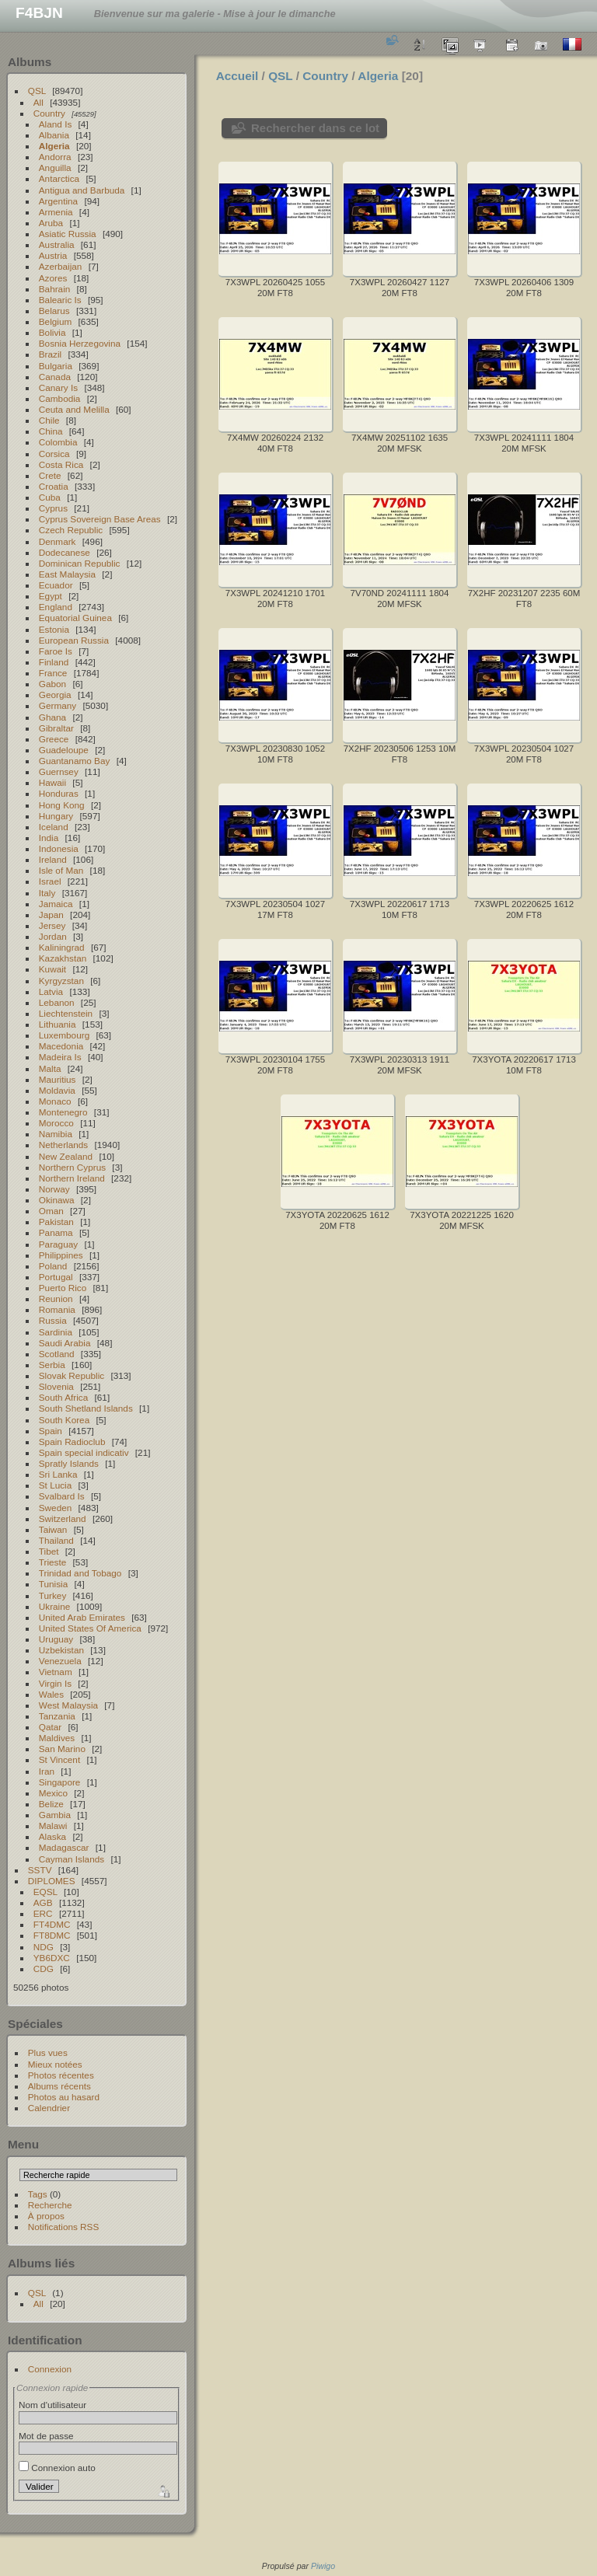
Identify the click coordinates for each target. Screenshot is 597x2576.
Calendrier (49, 2108)
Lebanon (57, 1002)
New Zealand (66, 1156)
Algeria (54, 146)
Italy (47, 893)
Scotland (57, 1354)
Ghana (52, 717)
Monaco (55, 1101)
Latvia (51, 991)
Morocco (56, 1123)
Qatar (50, 1727)
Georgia (55, 694)
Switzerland (62, 1518)
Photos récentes (61, 2075)
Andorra (55, 157)
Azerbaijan (60, 266)
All (38, 102)
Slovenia (56, 1386)
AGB (43, 1902)
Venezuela (60, 1661)
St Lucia (55, 1485)
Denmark (57, 541)
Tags (37, 2194)
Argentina (58, 201)
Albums (29, 61)
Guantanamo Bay (74, 761)
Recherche (50, 2205)
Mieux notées (55, 2064)
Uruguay (56, 1639)
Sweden (55, 1508)
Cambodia (60, 398)
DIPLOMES (51, 1881)
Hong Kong (62, 805)
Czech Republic (71, 530)
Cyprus (53, 508)
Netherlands (63, 1145)
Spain (50, 1431)
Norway (54, 1189)
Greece (54, 739)
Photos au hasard (64, 2097)
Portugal (56, 1277)
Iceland (53, 827)
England (55, 607)
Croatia (53, 486)
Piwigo (323, 2566)
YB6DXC (51, 1958)
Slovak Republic (71, 1375)
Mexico (53, 1793)
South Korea (64, 1420)
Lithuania (57, 1024)
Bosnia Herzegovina (79, 343)
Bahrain (55, 289)
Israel (50, 881)
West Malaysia (68, 1705)
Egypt (50, 596)
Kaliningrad (62, 947)
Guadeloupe (64, 750)
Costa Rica (61, 464)
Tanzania (57, 1716)
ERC (43, 1913)
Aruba (51, 223)
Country (49, 113)
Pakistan (56, 1221)
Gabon (52, 684)
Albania (54, 135)
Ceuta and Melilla (74, 409)
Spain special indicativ (84, 1452)
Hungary (56, 816)
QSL (37, 91)
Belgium (55, 321)
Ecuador (56, 585)
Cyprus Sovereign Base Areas (100, 519)
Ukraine (55, 1606)
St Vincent (59, 1759)
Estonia (54, 629)
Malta (50, 1068)
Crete (50, 475)
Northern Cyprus (72, 1167)
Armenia (56, 212)
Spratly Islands (69, 1463)
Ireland (53, 859)
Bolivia (52, 332)
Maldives (57, 1738)
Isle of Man (61, 870)
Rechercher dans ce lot (315, 127)
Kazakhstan (62, 958)
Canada (55, 377)
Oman (51, 1211)
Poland (53, 1266)
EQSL (45, 1892)
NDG (43, 1947)
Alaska (52, 1836)
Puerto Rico (62, 1288)
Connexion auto (57, 2468)
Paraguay (58, 1244)
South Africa (63, 1397)
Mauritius (57, 1079)
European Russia (74, 640)
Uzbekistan (61, 1650)
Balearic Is (60, 300)
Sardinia (55, 1332)
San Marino (62, 1749)
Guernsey (59, 771)
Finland (54, 662)
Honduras (59, 793)
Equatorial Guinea (75, 618)
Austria (53, 255)
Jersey (52, 925)
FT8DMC (52, 1935)
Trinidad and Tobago (80, 1573)
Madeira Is (60, 1057)
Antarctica (59, 178)
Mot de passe (46, 2436)
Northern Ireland (72, 1178)
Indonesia (59, 848)
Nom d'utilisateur (52, 2405)
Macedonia (61, 1046)
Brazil (50, 354)
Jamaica (56, 904)
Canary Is (58, 387)
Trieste (53, 1562)
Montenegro (63, 1112)
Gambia (55, 1815)
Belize (51, 1804)
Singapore (60, 1782)
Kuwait (52, 969)
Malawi (53, 1825)
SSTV (40, 1870)
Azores (53, 278)
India (49, 837)
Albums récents (59, 2086)
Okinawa (57, 1200)
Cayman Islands (71, 1859)
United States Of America (90, 1628)
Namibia (55, 1134)
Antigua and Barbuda (82, 190)
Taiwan (53, 1529)
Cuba (50, 497)
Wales (51, 1694)
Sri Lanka (58, 1474)
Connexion (50, 2369)
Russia (53, 1320)
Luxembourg (64, 1035)
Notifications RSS (64, 2227)
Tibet (49, 1551)
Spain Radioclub (72, 1441)
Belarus (54, 310)
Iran (46, 1771)
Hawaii (52, 782)
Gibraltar (56, 728)
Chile (49, 420)
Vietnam (55, 1672)
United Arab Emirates (82, 1617)
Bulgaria (55, 366)
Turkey (53, 1595)
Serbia (52, 1365)
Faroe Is (55, 651)
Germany (57, 705)
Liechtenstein (66, 1013)
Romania (57, 1309)
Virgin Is (55, 1683)
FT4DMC (52, 1924)
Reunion (56, 1298)
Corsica (54, 454)
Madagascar (64, 1847)
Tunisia (53, 1584)
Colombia (58, 442)
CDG (43, 1968)
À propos (46, 2216)
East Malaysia (67, 574)
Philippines (61, 1255)
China (51, 431)
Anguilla (55, 167)
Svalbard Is (62, 1496)
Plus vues (48, 2052)
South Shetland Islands (86, 1408)
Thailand (56, 1540)
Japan (51, 914)
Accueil (237, 75)
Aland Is (55, 124)
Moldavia (57, 1090)
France (53, 673)
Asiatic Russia (67, 234)
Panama (56, 1232)
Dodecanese (64, 552)
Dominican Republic (79, 563)
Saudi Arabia (65, 1343)
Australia (57, 244)
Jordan (53, 936)
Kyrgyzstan (61, 981)
